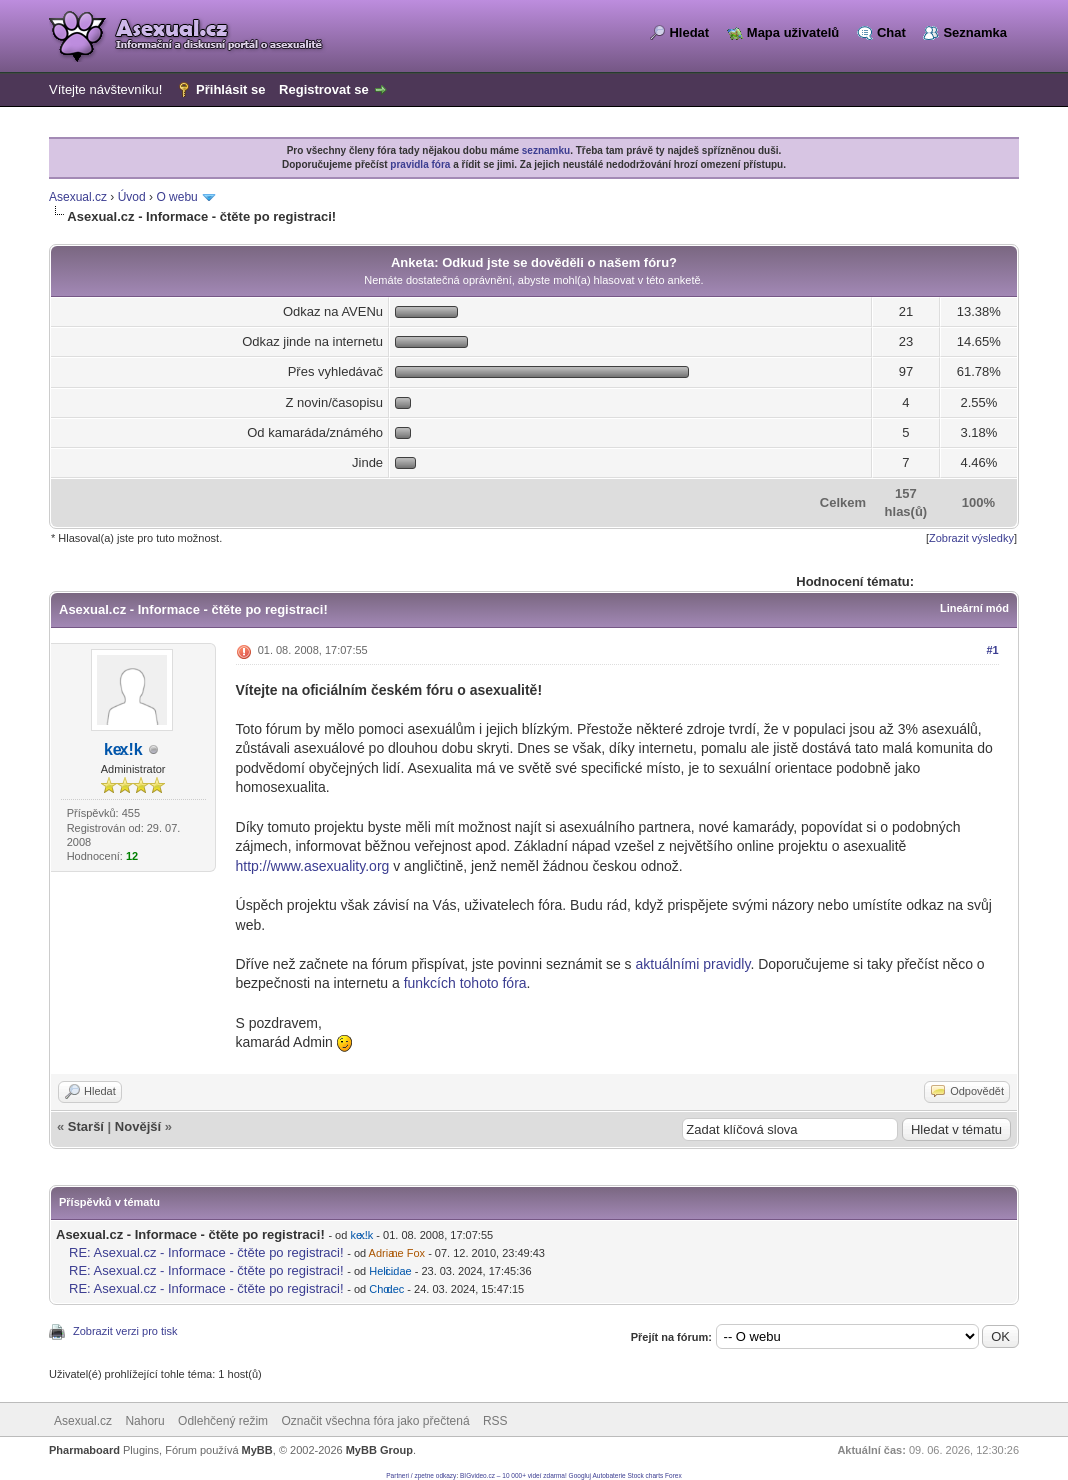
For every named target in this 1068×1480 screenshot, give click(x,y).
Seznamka (975, 32)
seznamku (546, 150)
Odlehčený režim (223, 1421)
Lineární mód (974, 608)
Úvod (132, 197)
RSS (495, 1421)
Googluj (580, 1475)
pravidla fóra (420, 164)
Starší (86, 1126)
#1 (992, 650)
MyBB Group (379, 1450)
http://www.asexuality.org (313, 866)
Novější (138, 1126)
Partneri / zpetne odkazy (421, 1475)
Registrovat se (324, 89)
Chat (891, 32)
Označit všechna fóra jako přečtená (375, 1421)
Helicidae (390, 1271)
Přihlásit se (230, 89)
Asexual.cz (78, 197)
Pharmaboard (84, 1450)
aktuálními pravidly (692, 964)
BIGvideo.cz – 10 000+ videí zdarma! (513, 1475)
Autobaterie (608, 1475)
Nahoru (144, 1421)
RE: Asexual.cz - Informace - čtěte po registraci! (206, 1252)
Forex (673, 1475)
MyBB (257, 1450)
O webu (176, 197)
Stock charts (646, 1475)
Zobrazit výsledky (971, 538)
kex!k (123, 749)
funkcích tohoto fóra (465, 983)
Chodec (386, 1289)
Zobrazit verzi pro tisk (125, 1331)
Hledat (689, 32)
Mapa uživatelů (793, 32)
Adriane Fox (397, 1253)
